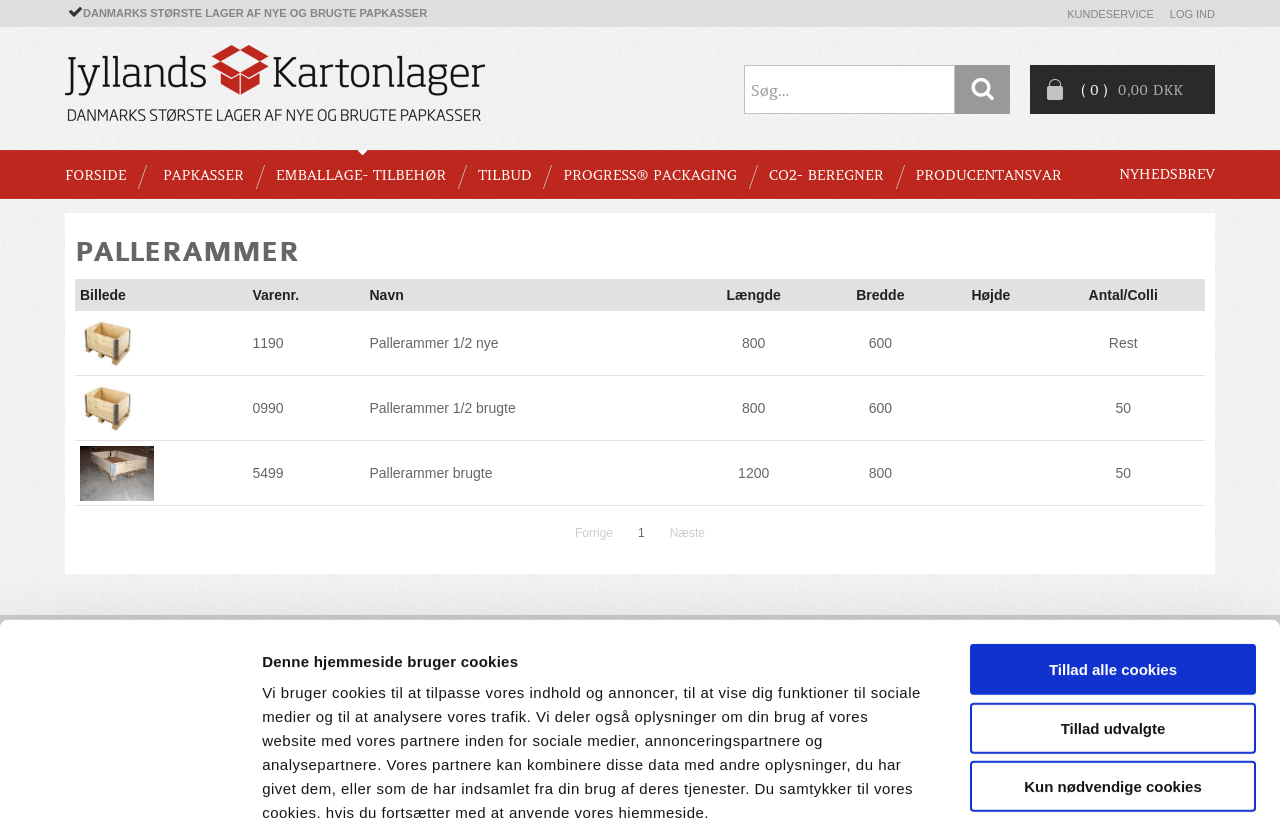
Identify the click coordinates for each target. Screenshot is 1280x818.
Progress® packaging (650, 175)
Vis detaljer (1039, 778)
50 (1123, 408)
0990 (267, 408)
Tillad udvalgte (1113, 613)
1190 (267, 343)
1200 (753, 473)
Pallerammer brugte (430, 473)
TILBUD (504, 175)
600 (880, 343)
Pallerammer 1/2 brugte (442, 408)
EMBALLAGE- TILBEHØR (361, 175)
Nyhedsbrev (1167, 174)
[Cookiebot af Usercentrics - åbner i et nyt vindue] (129, 779)
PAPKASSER (203, 175)
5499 (267, 473)
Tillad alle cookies (1113, 554)
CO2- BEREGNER (826, 175)
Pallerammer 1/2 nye (433, 343)
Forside (95, 175)
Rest (1123, 343)
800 (753, 343)
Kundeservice (1110, 14)
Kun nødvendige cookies (1113, 671)
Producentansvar (989, 175)
